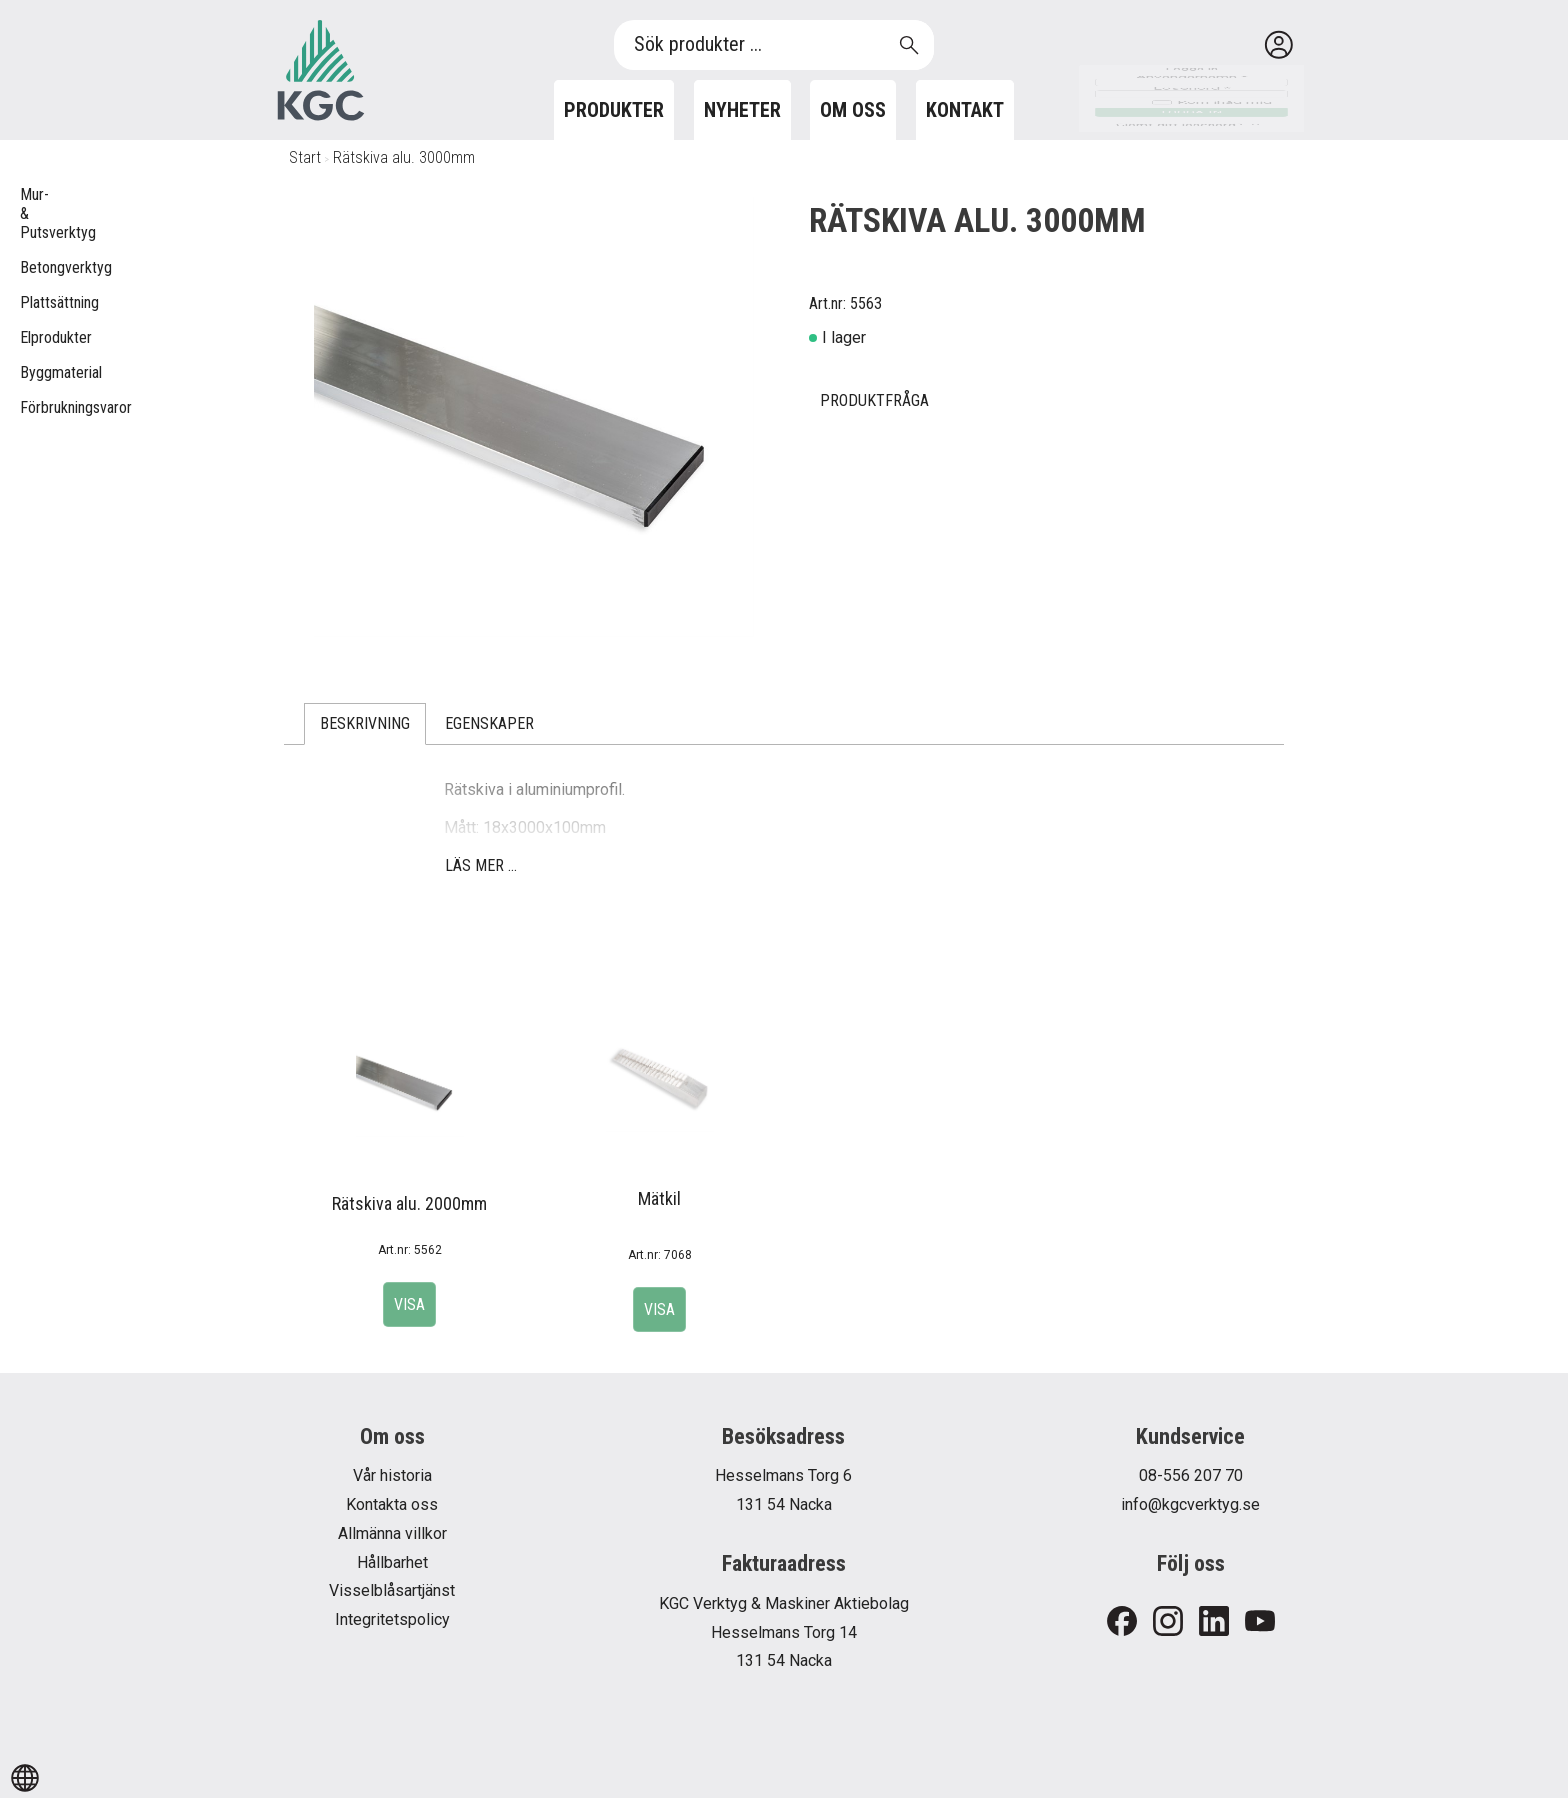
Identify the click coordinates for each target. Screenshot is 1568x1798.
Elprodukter (30, 337)
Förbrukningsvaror (30, 407)
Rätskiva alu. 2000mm (409, 1203)
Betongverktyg (30, 267)
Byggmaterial (30, 372)
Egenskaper (489, 723)
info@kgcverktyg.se (1190, 1504)
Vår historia (392, 1475)
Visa (409, 1304)
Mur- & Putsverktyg (30, 213)
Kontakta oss (392, 1504)
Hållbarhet (392, 1562)
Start (305, 157)
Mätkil (659, 1198)
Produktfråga (874, 400)
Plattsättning (30, 302)
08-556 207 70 (1191, 1475)
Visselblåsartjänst (392, 1590)
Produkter (614, 110)
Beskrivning (365, 723)
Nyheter (742, 110)
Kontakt (965, 110)
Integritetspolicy (392, 1619)
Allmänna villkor (392, 1533)
